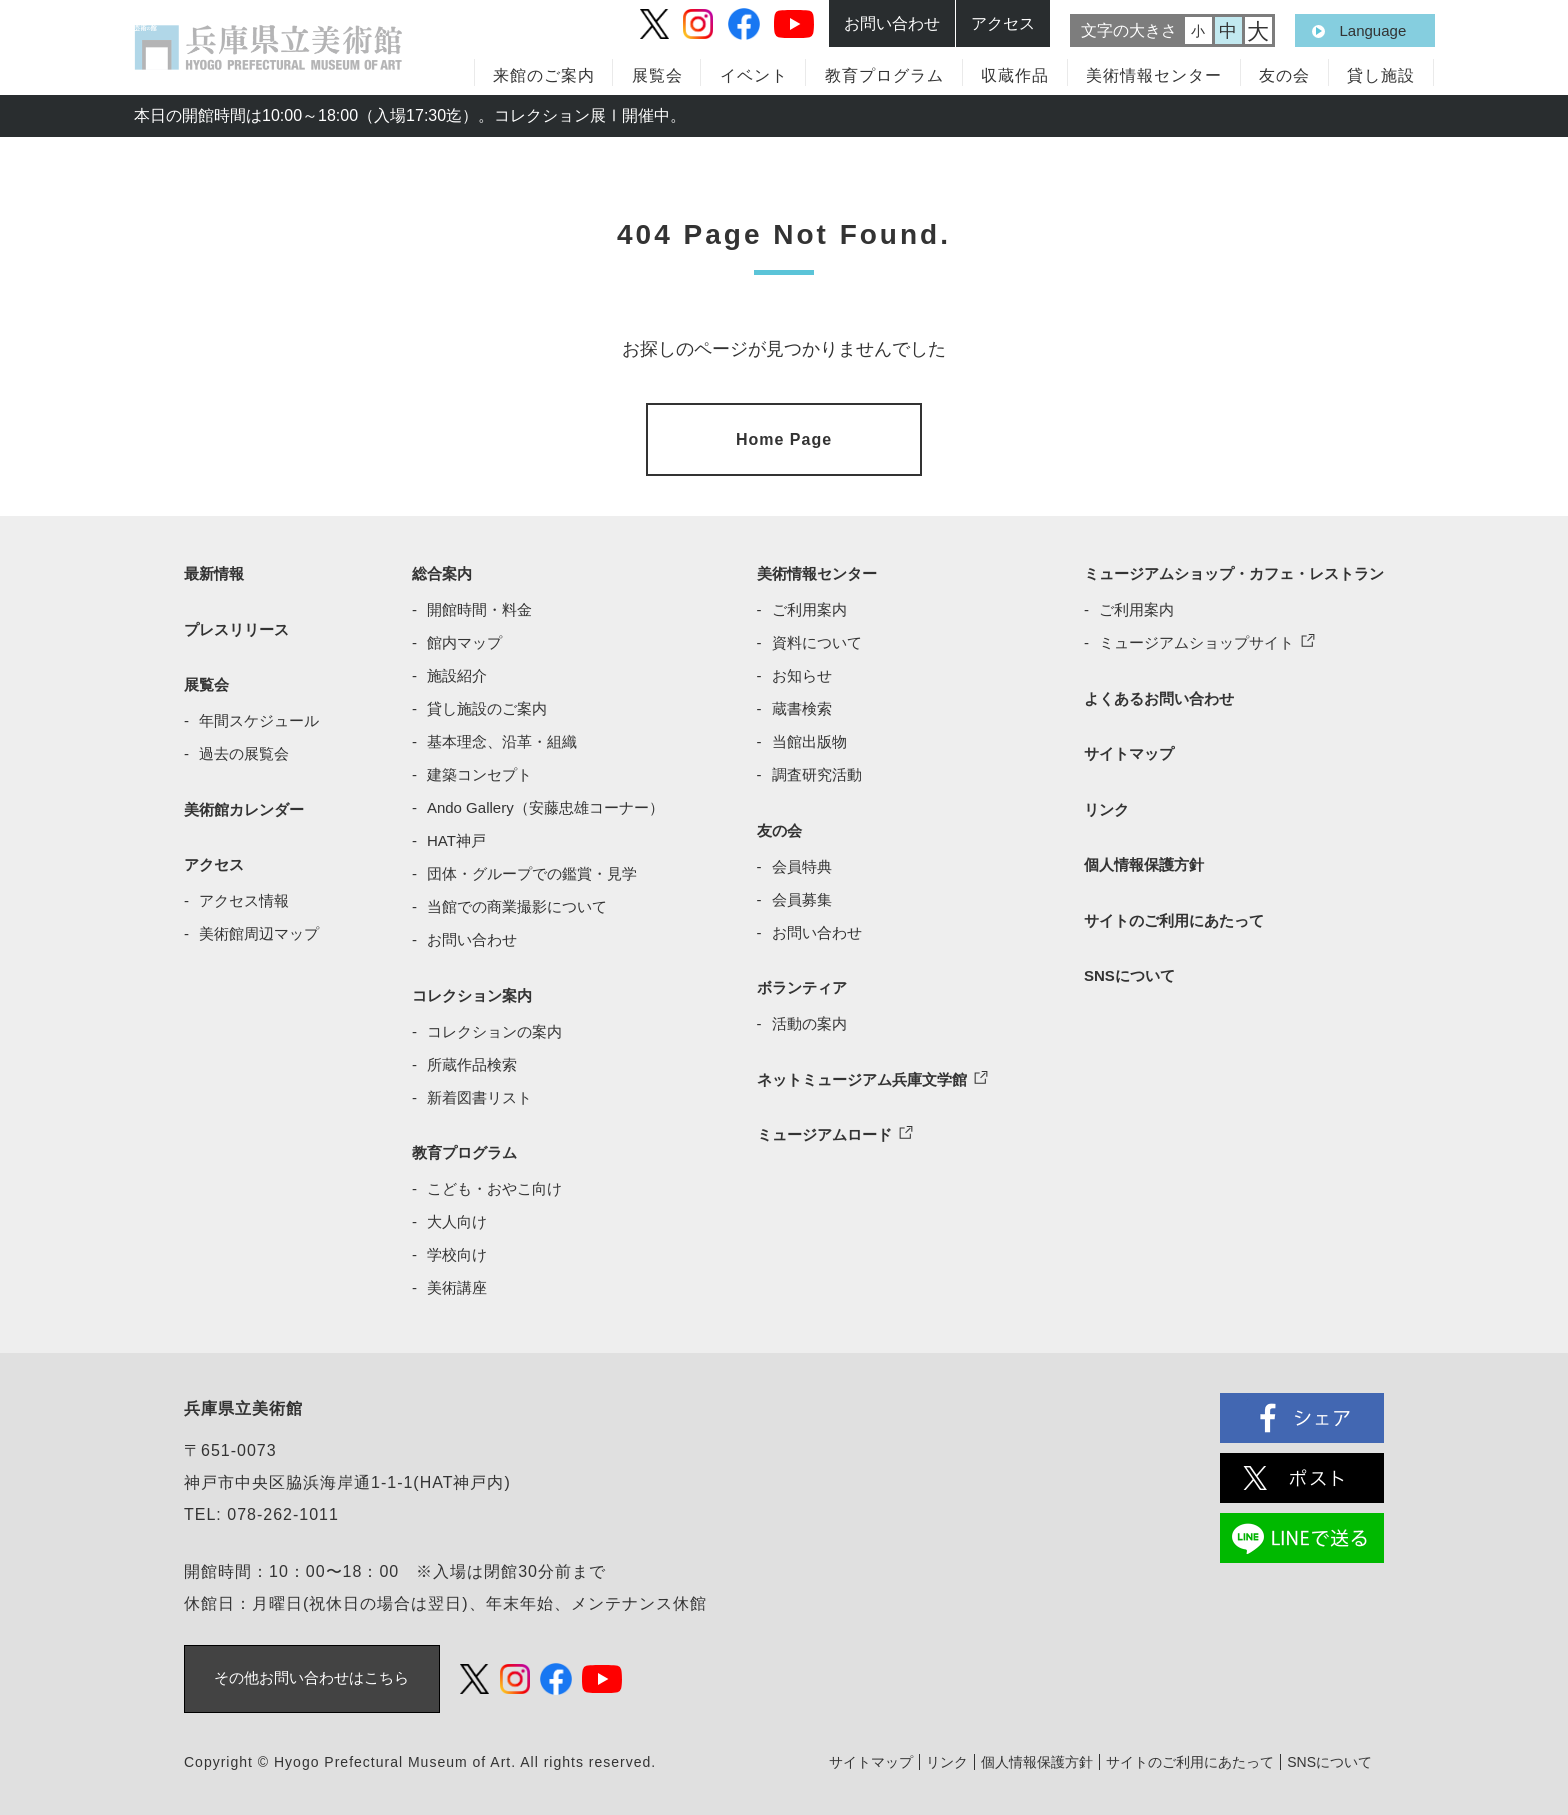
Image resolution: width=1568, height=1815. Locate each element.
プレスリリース (236, 624)
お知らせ (802, 671)
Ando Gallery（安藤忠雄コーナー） (545, 803)
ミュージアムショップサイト (1196, 638)
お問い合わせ (472, 935)
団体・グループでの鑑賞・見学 (532, 869)
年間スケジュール (259, 716)
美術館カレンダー (244, 804)
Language (1373, 30)
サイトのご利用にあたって (1174, 915)
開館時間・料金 (479, 605)
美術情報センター (1154, 75)
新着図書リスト (479, 1092)
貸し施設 (1381, 75)
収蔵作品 (1015, 75)
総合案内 (442, 569)
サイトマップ (1129, 749)
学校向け (457, 1250)
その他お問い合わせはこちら (312, 1674)
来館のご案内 (544, 75)
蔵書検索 (802, 704)
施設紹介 (457, 671)
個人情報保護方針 (1144, 860)
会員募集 (802, 894)
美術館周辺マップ (259, 929)
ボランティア (802, 983)
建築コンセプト (479, 770)
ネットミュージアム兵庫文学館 (862, 1074)
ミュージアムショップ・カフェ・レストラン (1234, 569)
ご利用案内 (809, 605)
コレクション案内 (472, 990)
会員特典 (802, 861)
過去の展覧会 (244, 749)
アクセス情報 (244, 896)
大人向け (457, 1217)
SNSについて (1129, 971)
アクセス (214, 860)
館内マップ (464, 638)
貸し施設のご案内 (487, 704)
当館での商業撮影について (517, 902)
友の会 (1284, 75)
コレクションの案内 (494, 1026)
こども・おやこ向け (494, 1184)
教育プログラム (464, 1148)
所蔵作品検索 (472, 1059)
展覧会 (657, 75)
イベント (754, 75)
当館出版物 (809, 737)
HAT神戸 (456, 836)
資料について (817, 638)
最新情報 (214, 569)
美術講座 (457, 1283)
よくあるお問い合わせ (1159, 693)
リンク (1106, 804)
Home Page (784, 436)
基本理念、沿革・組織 (502, 737)
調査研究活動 (817, 770)
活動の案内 (809, 1019)
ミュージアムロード (824, 1130)
